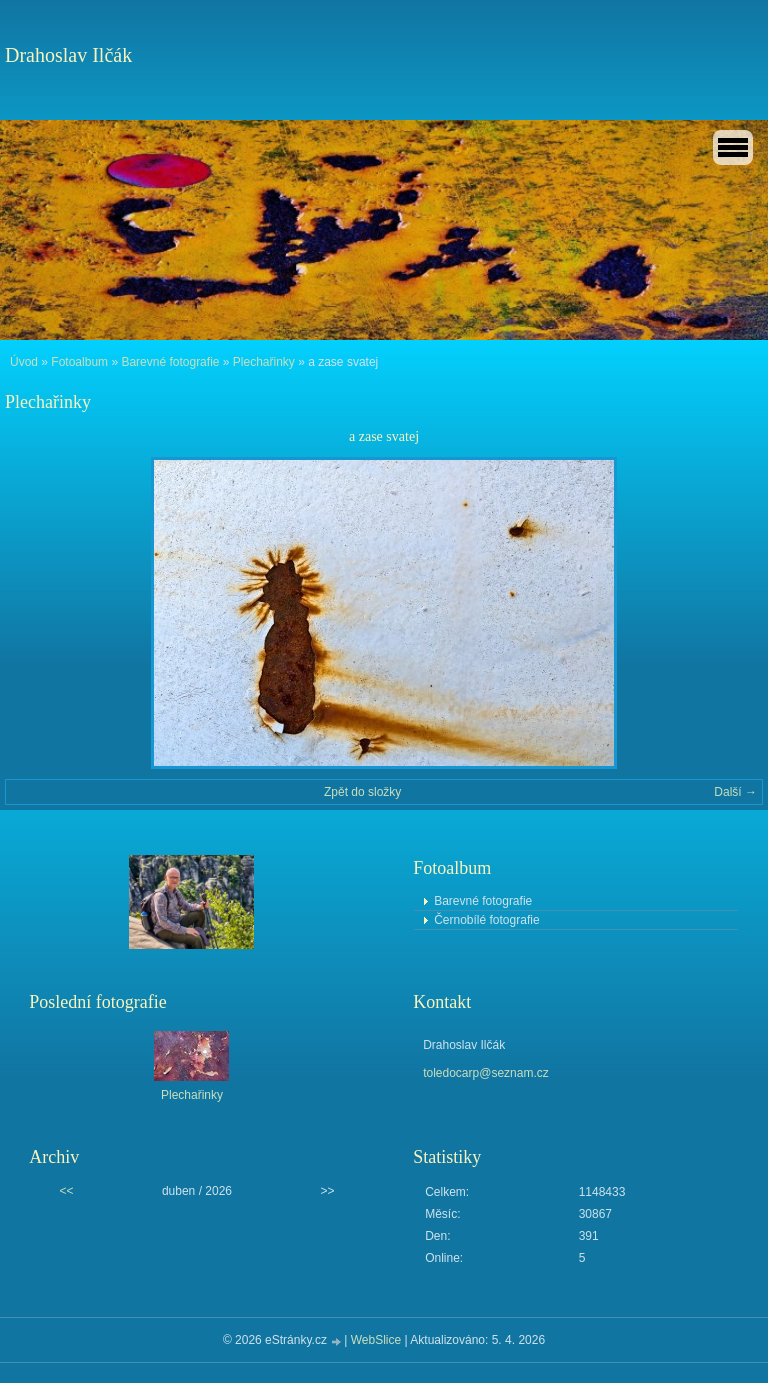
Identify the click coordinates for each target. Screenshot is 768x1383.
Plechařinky (264, 362)
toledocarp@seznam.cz (486, 1073)
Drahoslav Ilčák (68, 55)
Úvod (24, 362)
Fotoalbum (79, 362)
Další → (735, 792)
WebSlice (376, 1340)
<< (66, 1191)
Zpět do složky (362, 792)
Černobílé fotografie (486, 920)
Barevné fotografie (170, 362)
